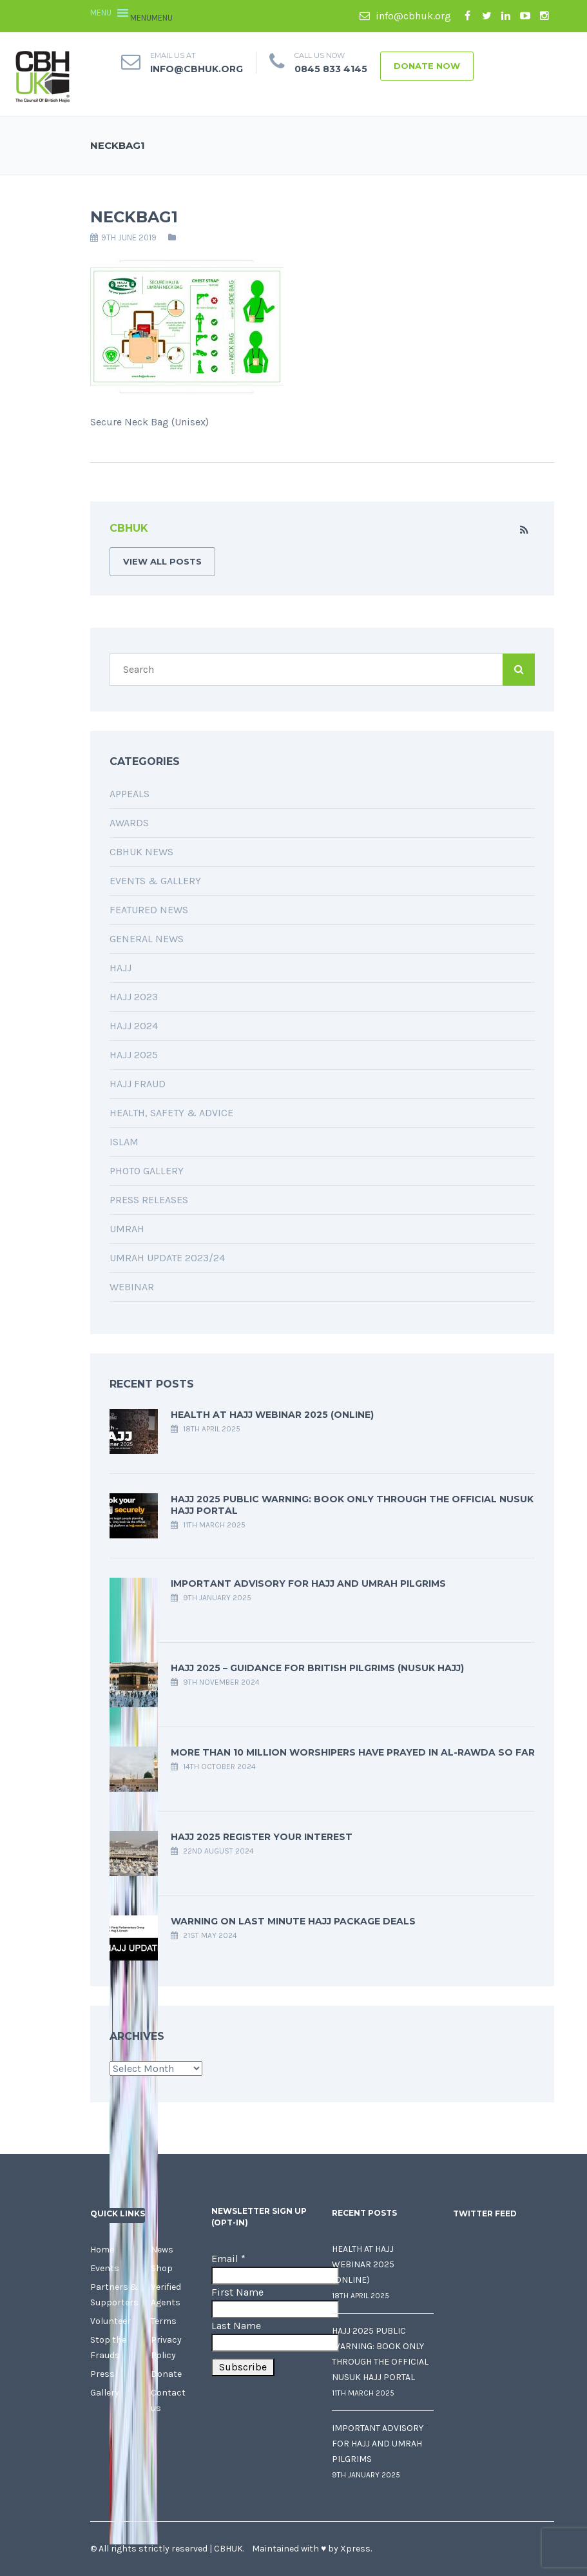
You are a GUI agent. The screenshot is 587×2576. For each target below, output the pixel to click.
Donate (166, 2373)
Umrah (127, 1229)
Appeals (129, 794)
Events (104, 2268)
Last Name (236, 2325)
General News (147, 939)
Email (228, 2258)
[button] (151, 18)
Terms (164, 2321)
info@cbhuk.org (405, 16)
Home (102, 2249)
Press (102, 2373)
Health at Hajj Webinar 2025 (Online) (272, 1414)
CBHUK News (141, 852)
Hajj (120, 968)
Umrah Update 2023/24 (167, 1258)
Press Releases (149, 1200)
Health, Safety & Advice (171, 1113)
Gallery (104, 2392)
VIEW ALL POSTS (162, 561)
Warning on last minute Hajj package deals (293, 1921)
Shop (162, 2268)
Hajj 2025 (134, 1055)
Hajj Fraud (138, 1084)
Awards (129, 823)
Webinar (132, 1287)
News (162, 2249)
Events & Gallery (155, 881)
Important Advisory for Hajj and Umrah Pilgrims (308, 1583)
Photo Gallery (147, 1171)
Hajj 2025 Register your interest (261, 1837)
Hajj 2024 (134, 1026)
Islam (124, 1142)
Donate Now (427, 66)
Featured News (149, 910)
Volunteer (110, 2321)
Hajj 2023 (134, 997)
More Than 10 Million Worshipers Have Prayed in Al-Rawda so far (353, 1752)
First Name (237, 2292)
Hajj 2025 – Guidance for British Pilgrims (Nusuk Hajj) (317, 1668)
